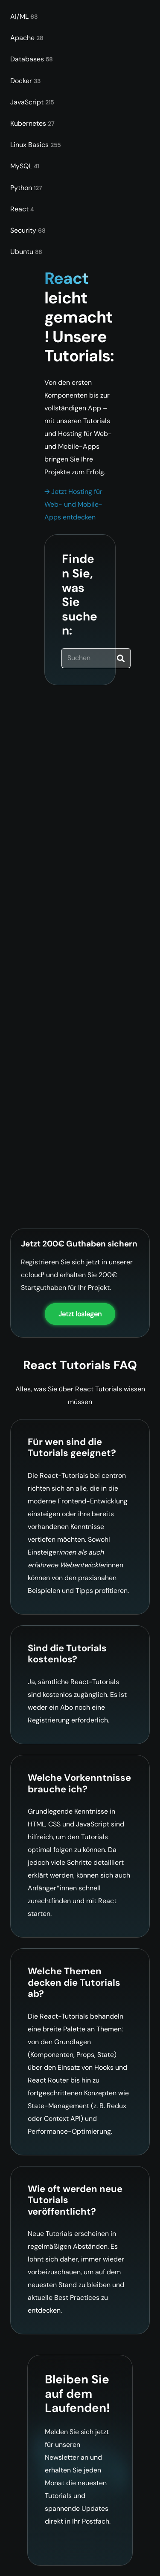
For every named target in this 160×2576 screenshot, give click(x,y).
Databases (31, 59)
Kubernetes (32, 123)
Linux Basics (35, 144)
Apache (26, 37)
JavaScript (32, 102)
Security (27, 230)
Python (26, 187)
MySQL (24, 166)
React (22, 209)
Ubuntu (26, 251)
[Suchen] (96, 658)
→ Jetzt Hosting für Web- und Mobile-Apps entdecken (73, 504)
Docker (25, 80)
